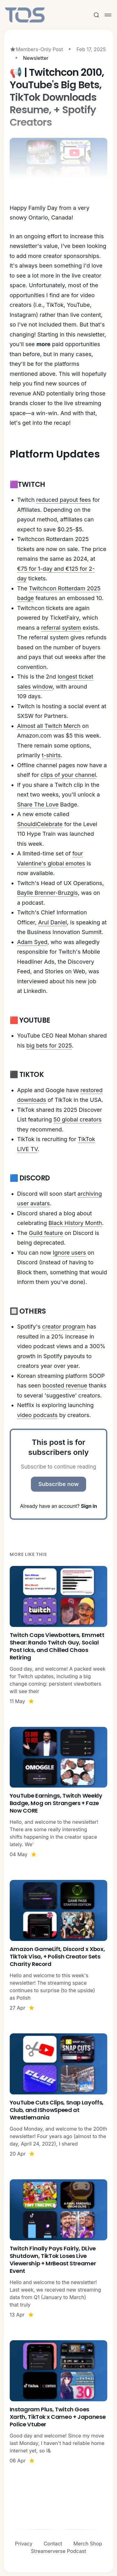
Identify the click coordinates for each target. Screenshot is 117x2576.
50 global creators (77, 1119)
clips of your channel (68, 775)
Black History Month (75, 1223)
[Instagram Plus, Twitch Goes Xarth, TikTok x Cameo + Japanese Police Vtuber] (59, 2402)
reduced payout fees (63, 499)
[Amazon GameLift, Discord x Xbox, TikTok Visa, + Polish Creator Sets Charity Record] (59, 1945)
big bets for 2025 (49, 1045)
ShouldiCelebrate (40, 824)
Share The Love (38, 804)
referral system (61, 627)
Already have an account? (58, 1506)
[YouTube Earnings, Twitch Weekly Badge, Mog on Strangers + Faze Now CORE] (59, 1792)
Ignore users (69, 1252)
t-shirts (51, 755)
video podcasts (37, 1415)
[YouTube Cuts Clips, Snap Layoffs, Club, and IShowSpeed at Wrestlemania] (59, 2095)
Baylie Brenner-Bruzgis (47, 892)
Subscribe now (58, 1484)
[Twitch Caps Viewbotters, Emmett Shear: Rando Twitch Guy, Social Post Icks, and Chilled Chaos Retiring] (59, 1635)
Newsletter (36, 58)
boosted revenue (64, 1385)
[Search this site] (96, 15)
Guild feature (46, 1233)
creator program (63, 1326)
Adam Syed (32, 942)
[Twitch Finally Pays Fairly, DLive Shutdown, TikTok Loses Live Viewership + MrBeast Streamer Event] (59, 2249)
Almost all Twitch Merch (48, 726)
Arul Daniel (52, 922)
